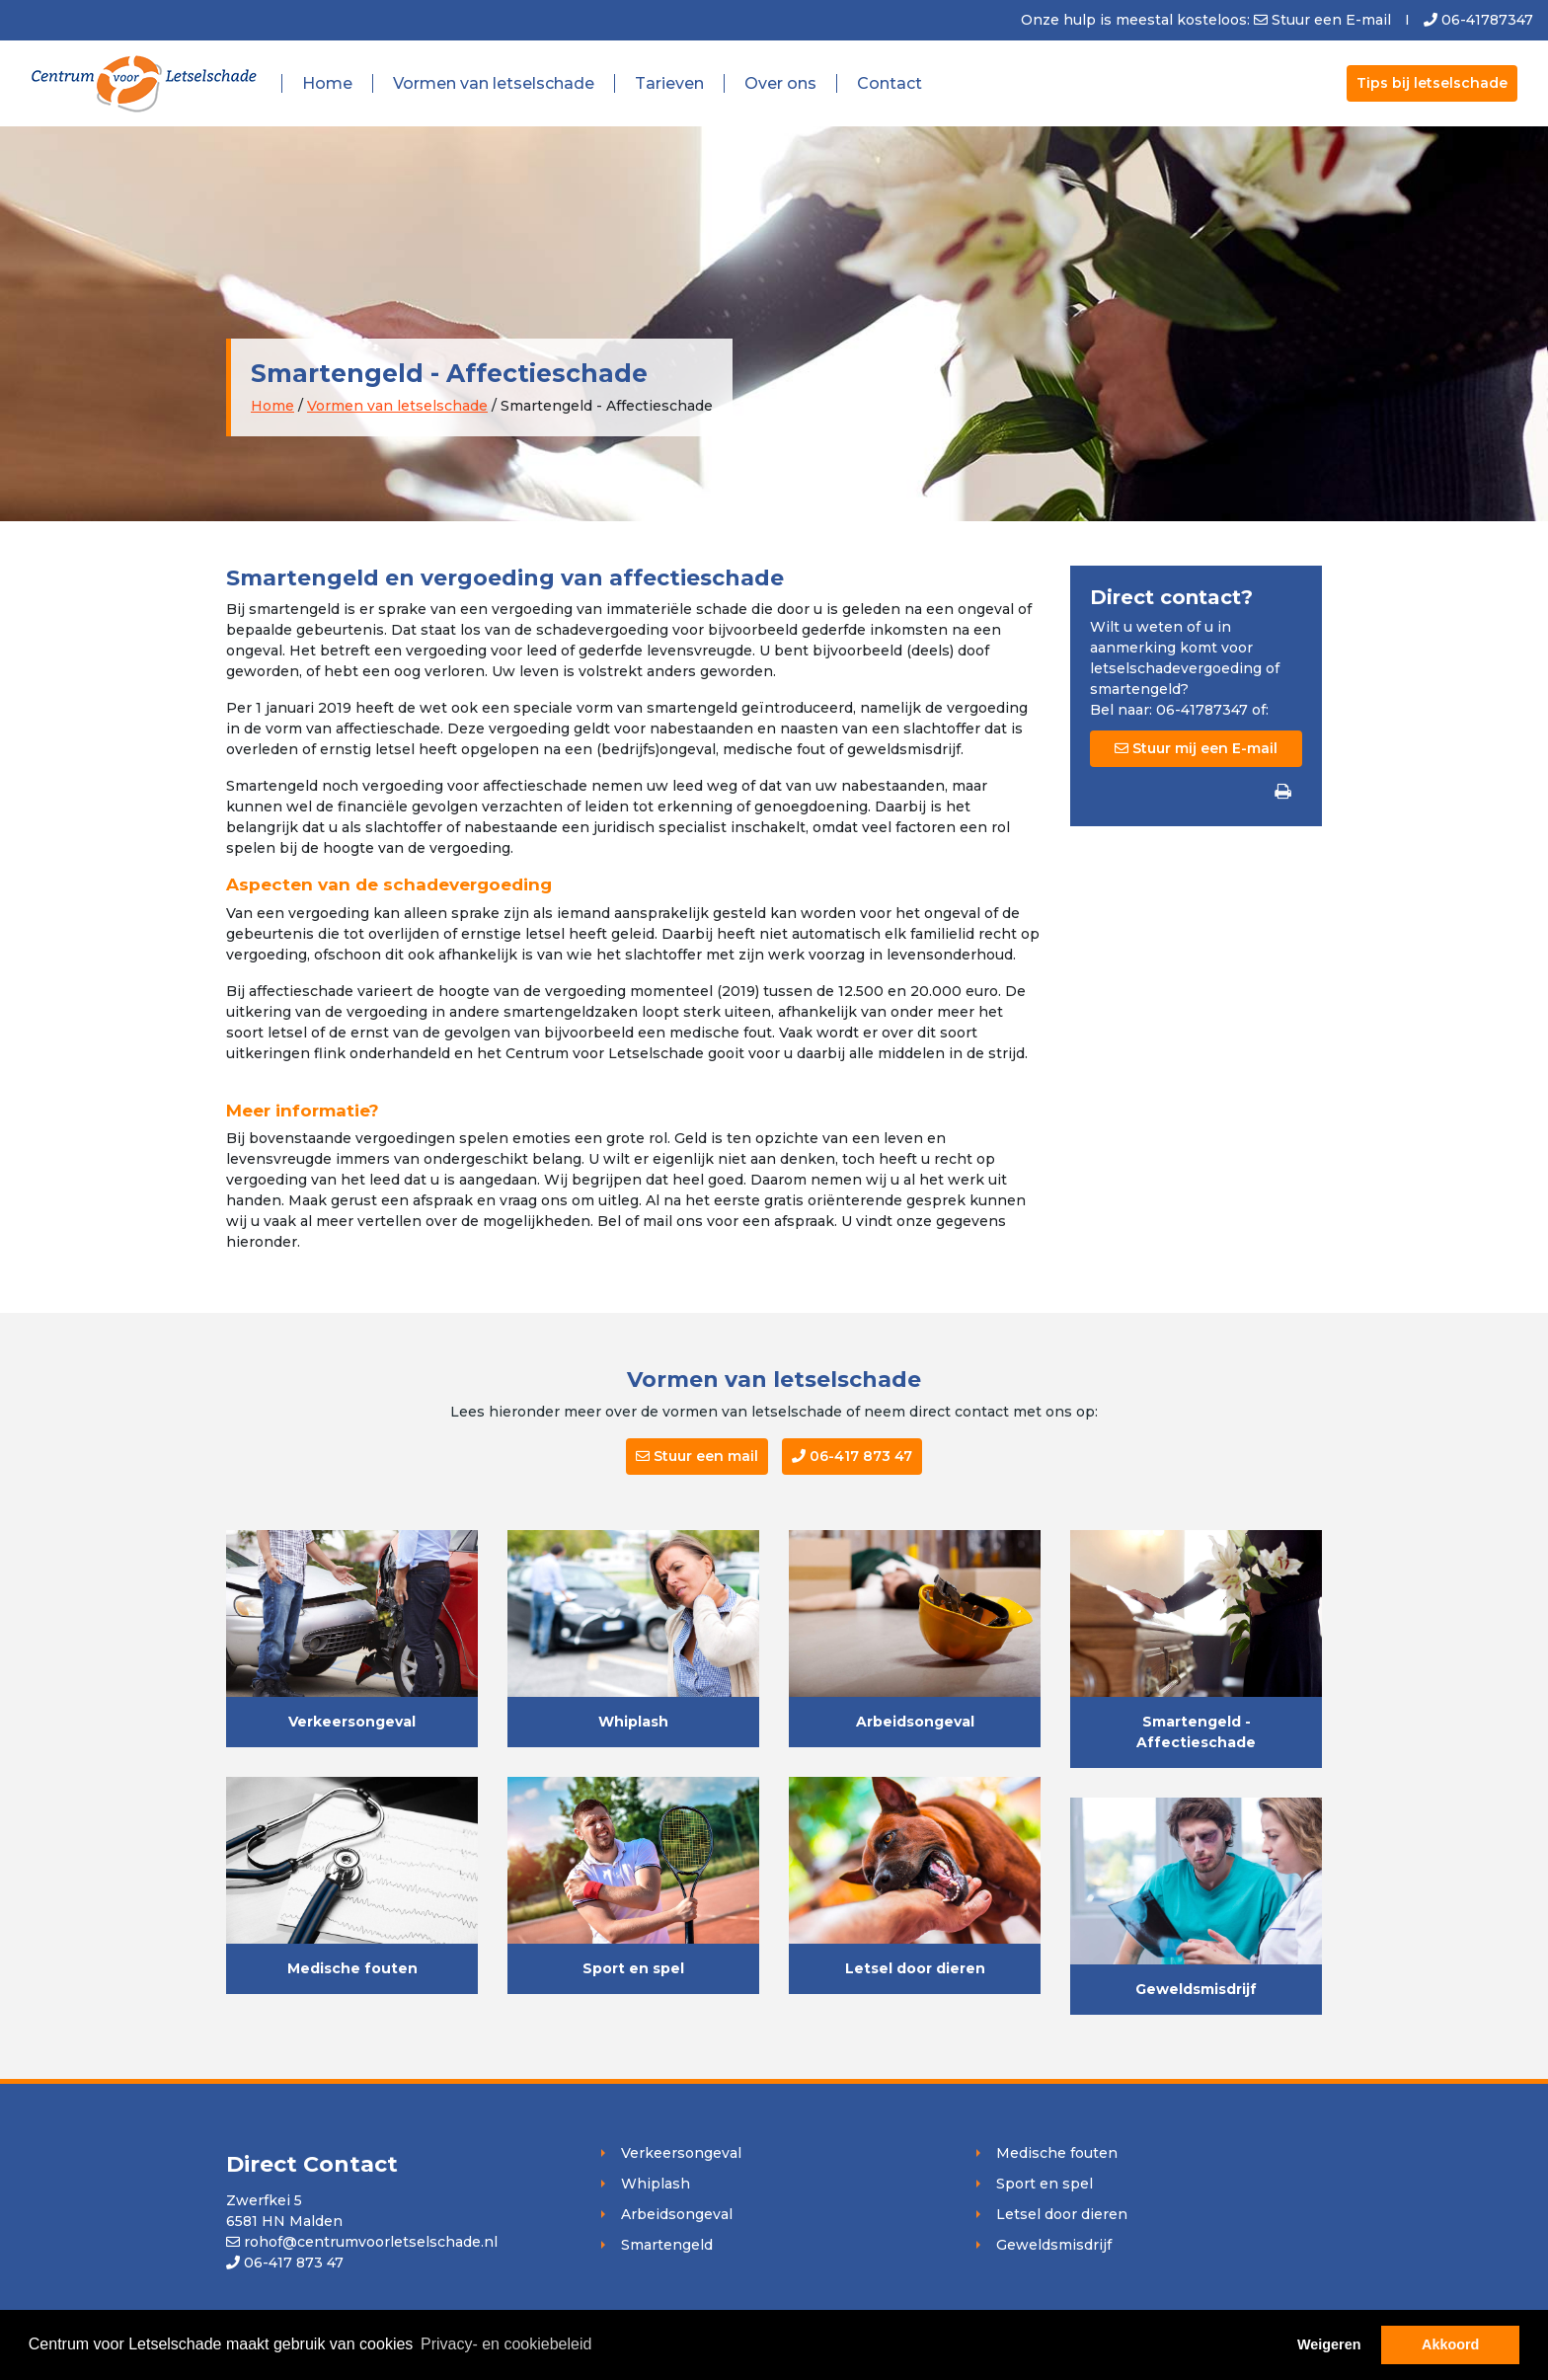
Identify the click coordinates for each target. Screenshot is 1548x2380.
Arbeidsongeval (915, 1721)
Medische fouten (352, 1968)
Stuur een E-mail (1331, 20)
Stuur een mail (697, 1456)
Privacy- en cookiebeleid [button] (506, 2344)
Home (327, 83)
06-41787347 (1478, 20)
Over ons (780, 83)
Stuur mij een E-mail (1196, 748)
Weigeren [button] (1329, 2344)
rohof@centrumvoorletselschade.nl (362, 2242)
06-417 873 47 (852, 1456)
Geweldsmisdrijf (1196, 1989)
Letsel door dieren (915, 1968)
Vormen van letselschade (493, 83)
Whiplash (633, 1721)
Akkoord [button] (1450, 2344)
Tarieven (669, 83)
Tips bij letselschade (1432, 83)
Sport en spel (633, 1968)
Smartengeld (667, 2245)
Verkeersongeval (352, 1721)
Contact (889, 83)
